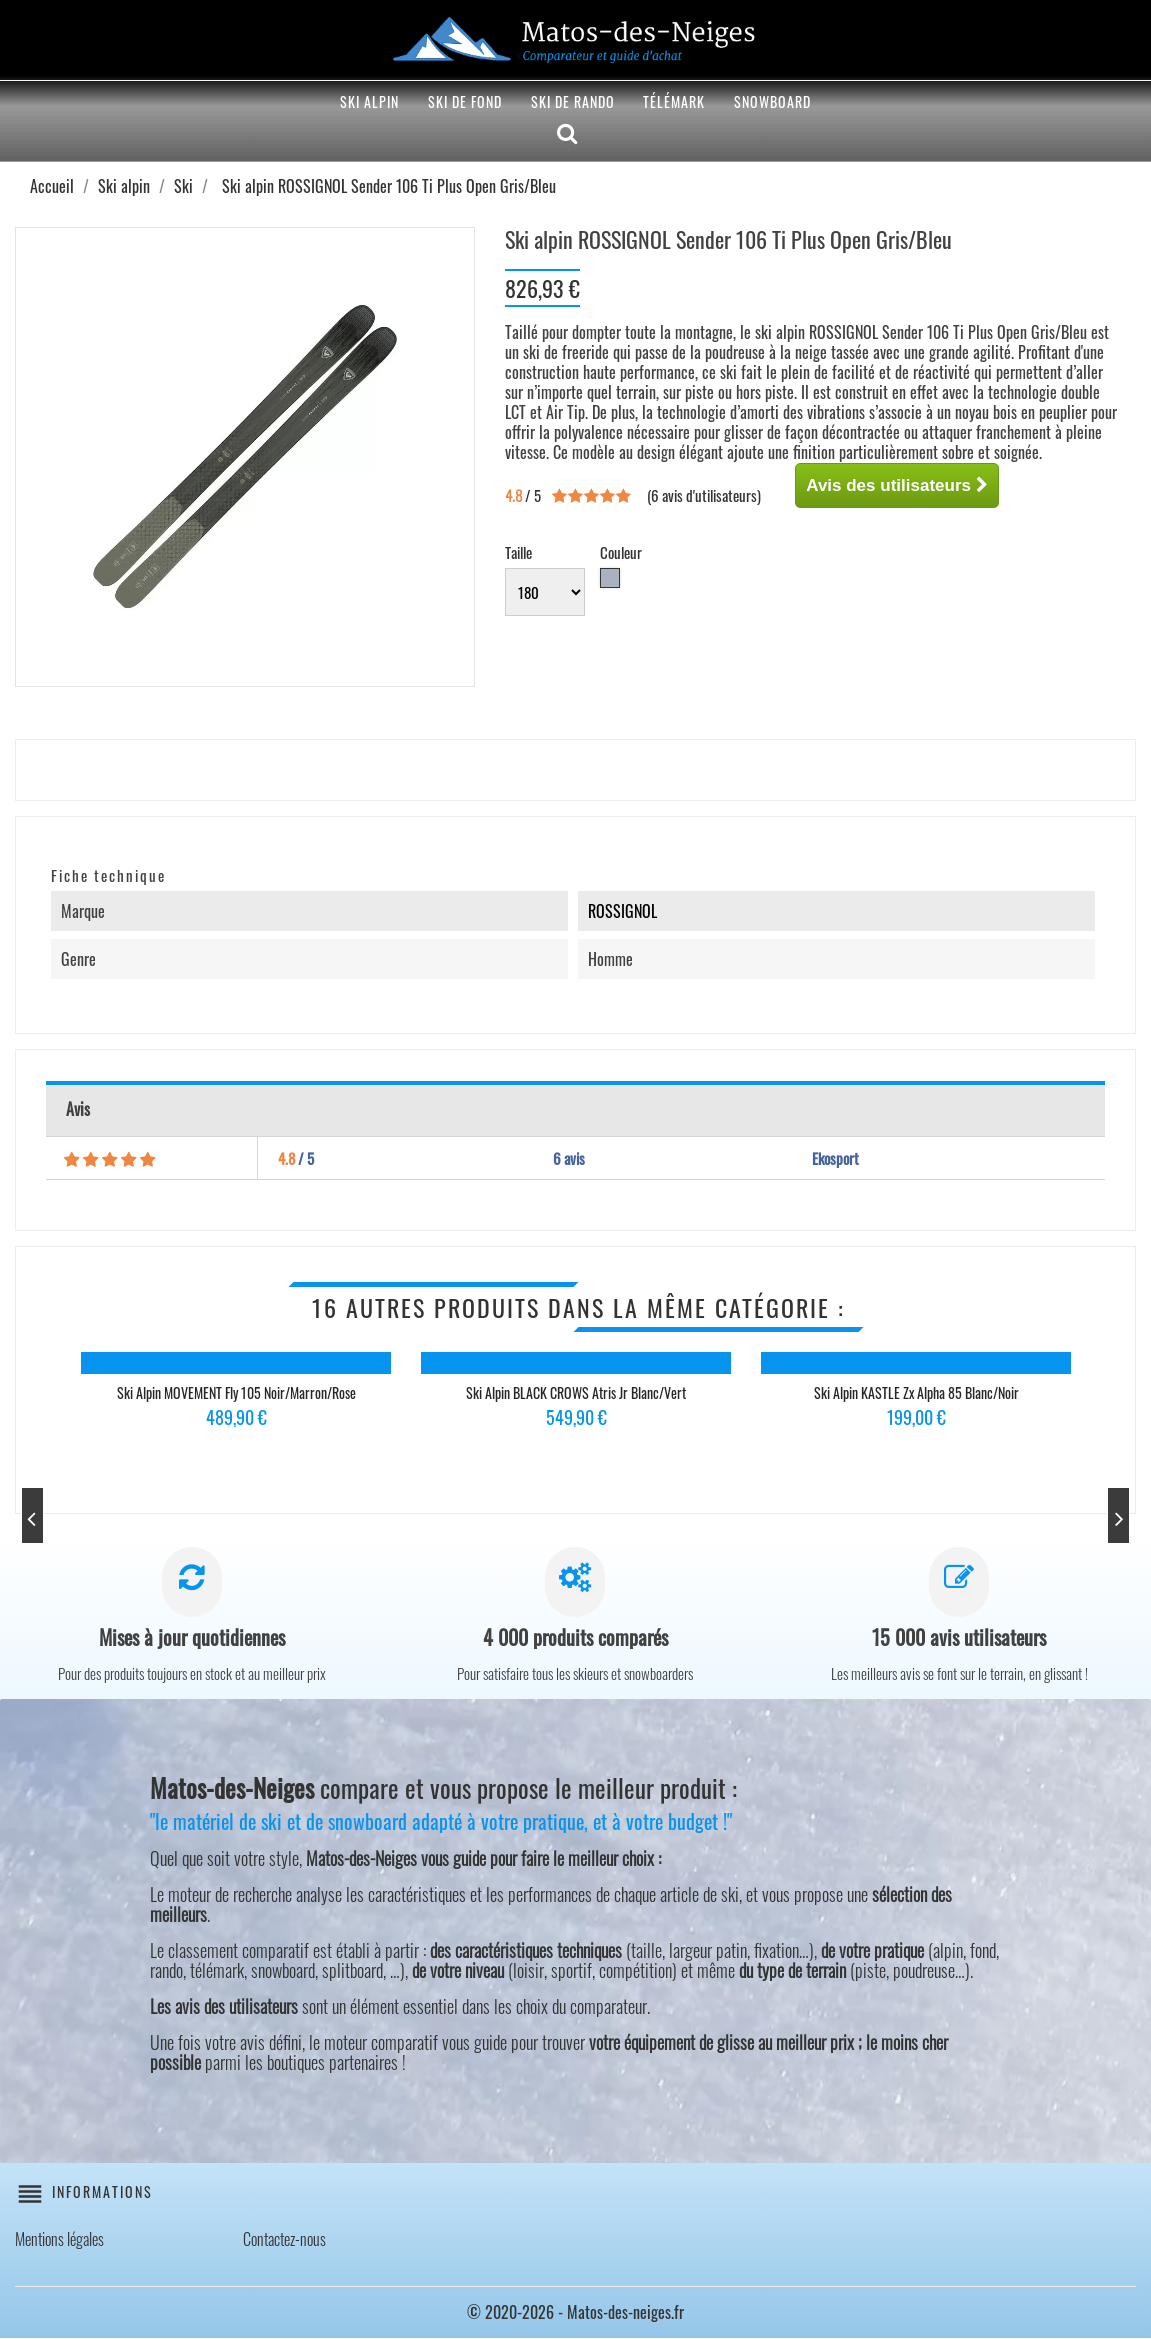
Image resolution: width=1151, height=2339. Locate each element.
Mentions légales (59, 2240)
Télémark (674, 101)
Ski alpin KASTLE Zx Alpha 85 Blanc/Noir (916, 1392)
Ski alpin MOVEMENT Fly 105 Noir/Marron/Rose (236, 1392)
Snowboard (772, 101)
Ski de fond (465, 101)
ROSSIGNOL (622, 911)
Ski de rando (573, 101)
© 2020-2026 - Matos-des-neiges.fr (575, 2313)
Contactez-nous (284, 2240)
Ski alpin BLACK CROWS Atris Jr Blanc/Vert (576, 1392)
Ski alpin (369, 101)
